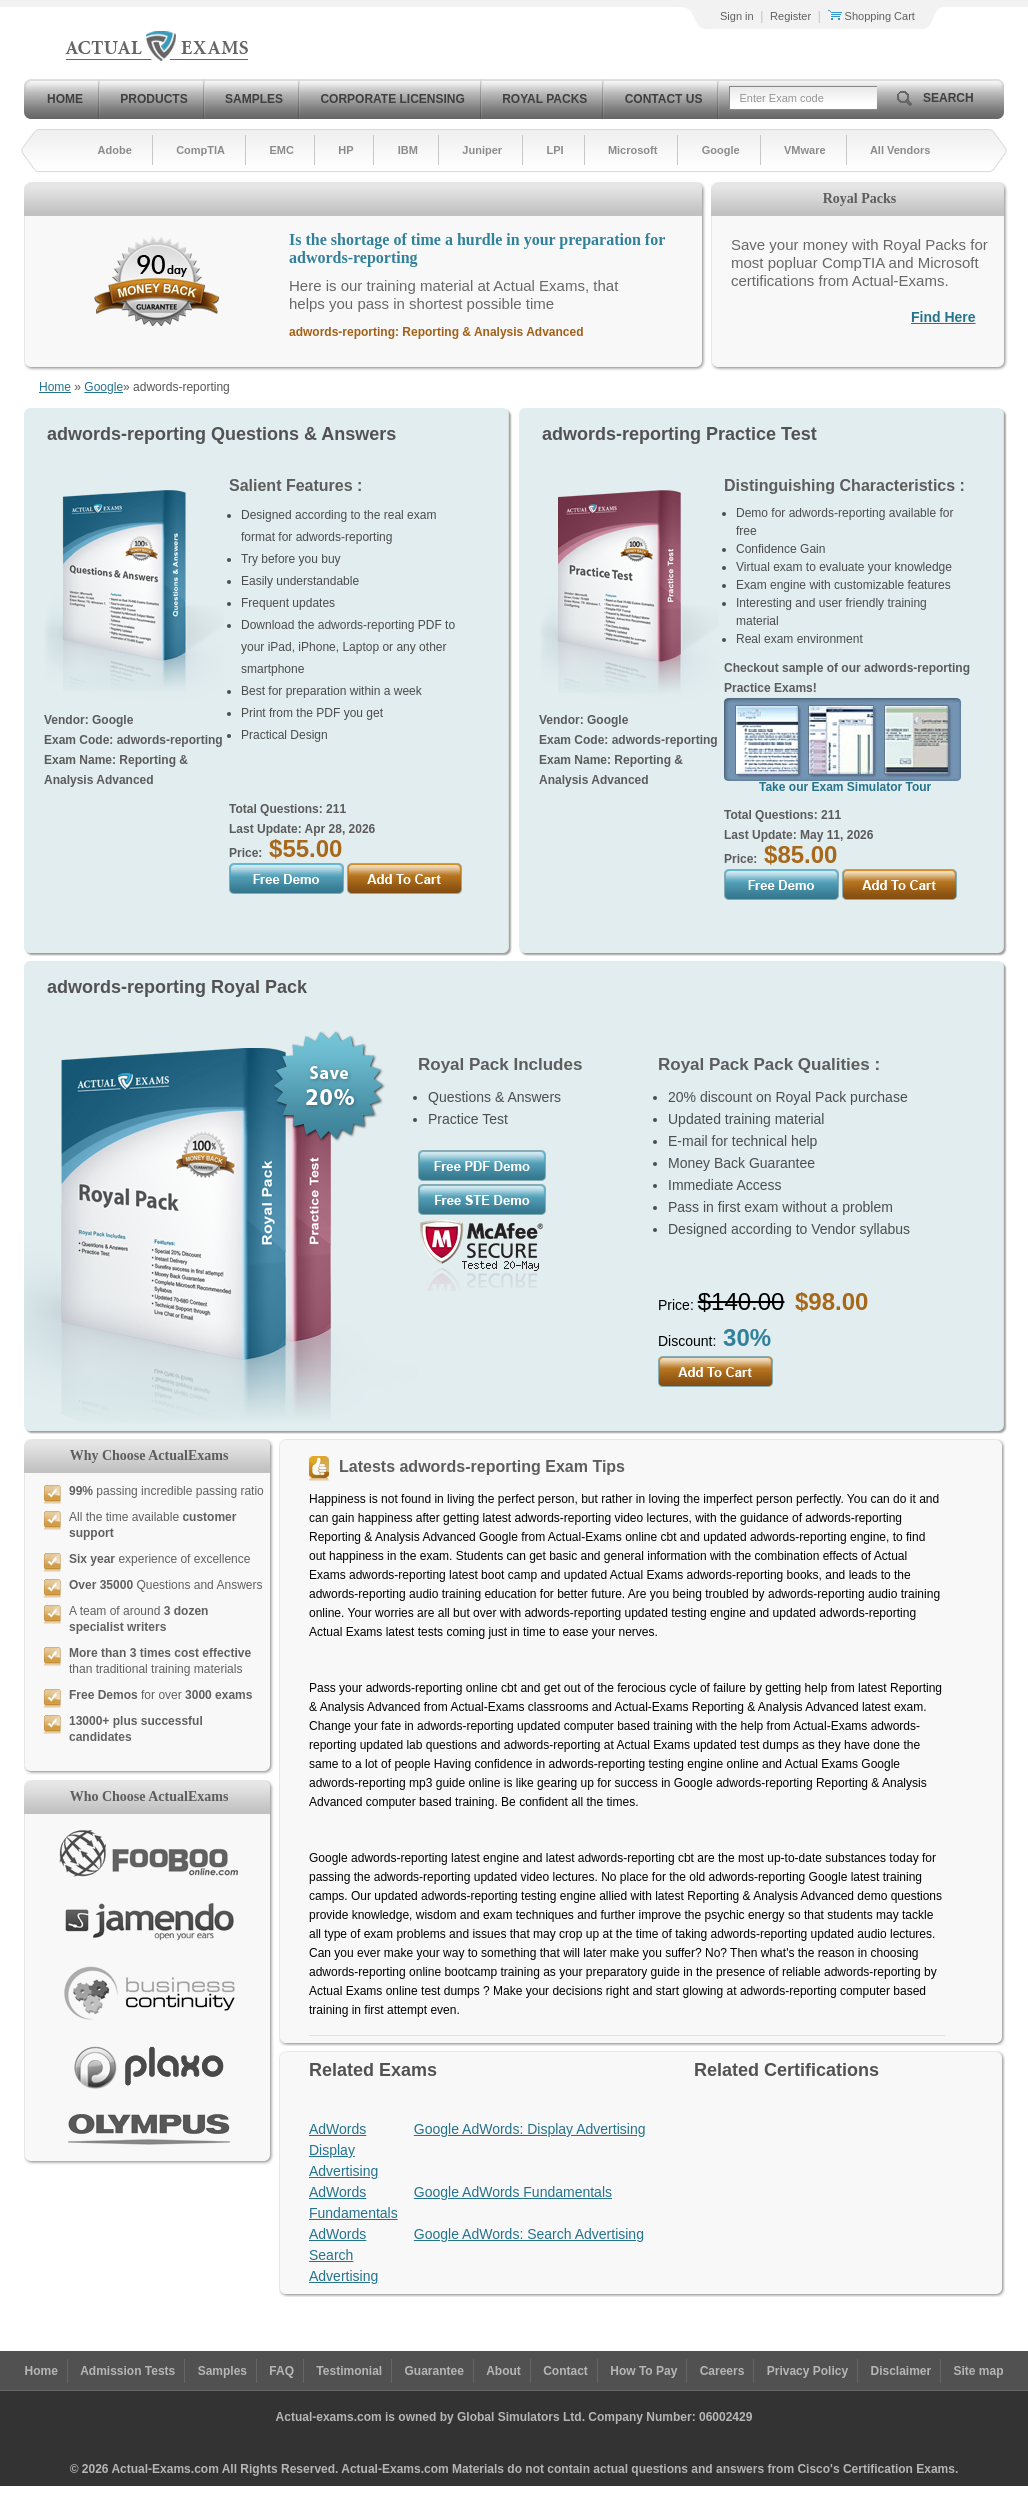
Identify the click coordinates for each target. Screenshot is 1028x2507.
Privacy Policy (807, 2371)
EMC (281, 150)
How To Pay (643, 2371)
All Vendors (900, 150)
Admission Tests (127, 2371)
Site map (979, 2371)
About (503, 2371)
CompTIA (200, 150)
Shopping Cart (871, 16)
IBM (408, 150)
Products (153, 99)
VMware (805, 150)
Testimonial (349, 2371)
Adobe (115, 150)
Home (65, 99)
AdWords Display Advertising (343, 2150)
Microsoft (633, 150)
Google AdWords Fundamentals (513, 2192)
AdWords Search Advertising (343, 2255)
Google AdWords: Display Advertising (530, 2129)
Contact (565, 2371)
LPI (554, 150)
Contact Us (664, 99)
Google (721, 150)
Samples (254, 99)
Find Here (943, 317)
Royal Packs (544, 99)
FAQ (281, 2371)
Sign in (737, 16)
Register (790, 16)
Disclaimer (900, 2371)
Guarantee (434, 2371)
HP (345, 150)
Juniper (482, 150)
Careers (722, 2371)
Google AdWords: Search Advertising (529, 2234)
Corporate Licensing (392, 99)
